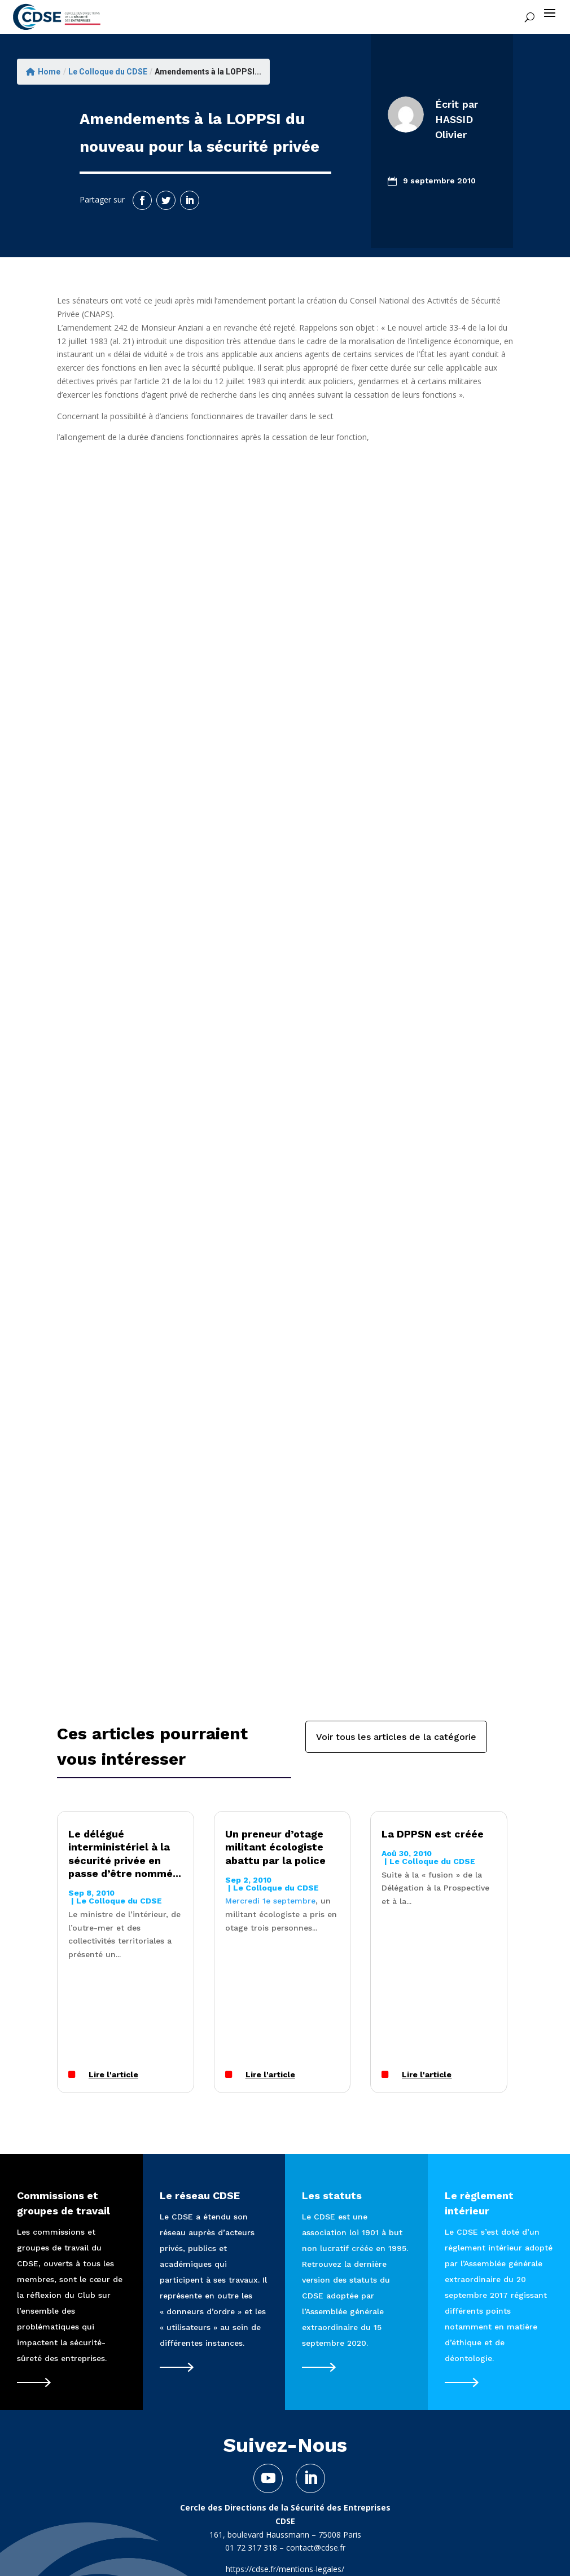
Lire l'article (113, 2074)
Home (43, 71)
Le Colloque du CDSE (107, 71)
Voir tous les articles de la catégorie (396, 1736)
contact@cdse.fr (315, 2547)
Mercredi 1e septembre (270, 1900)
